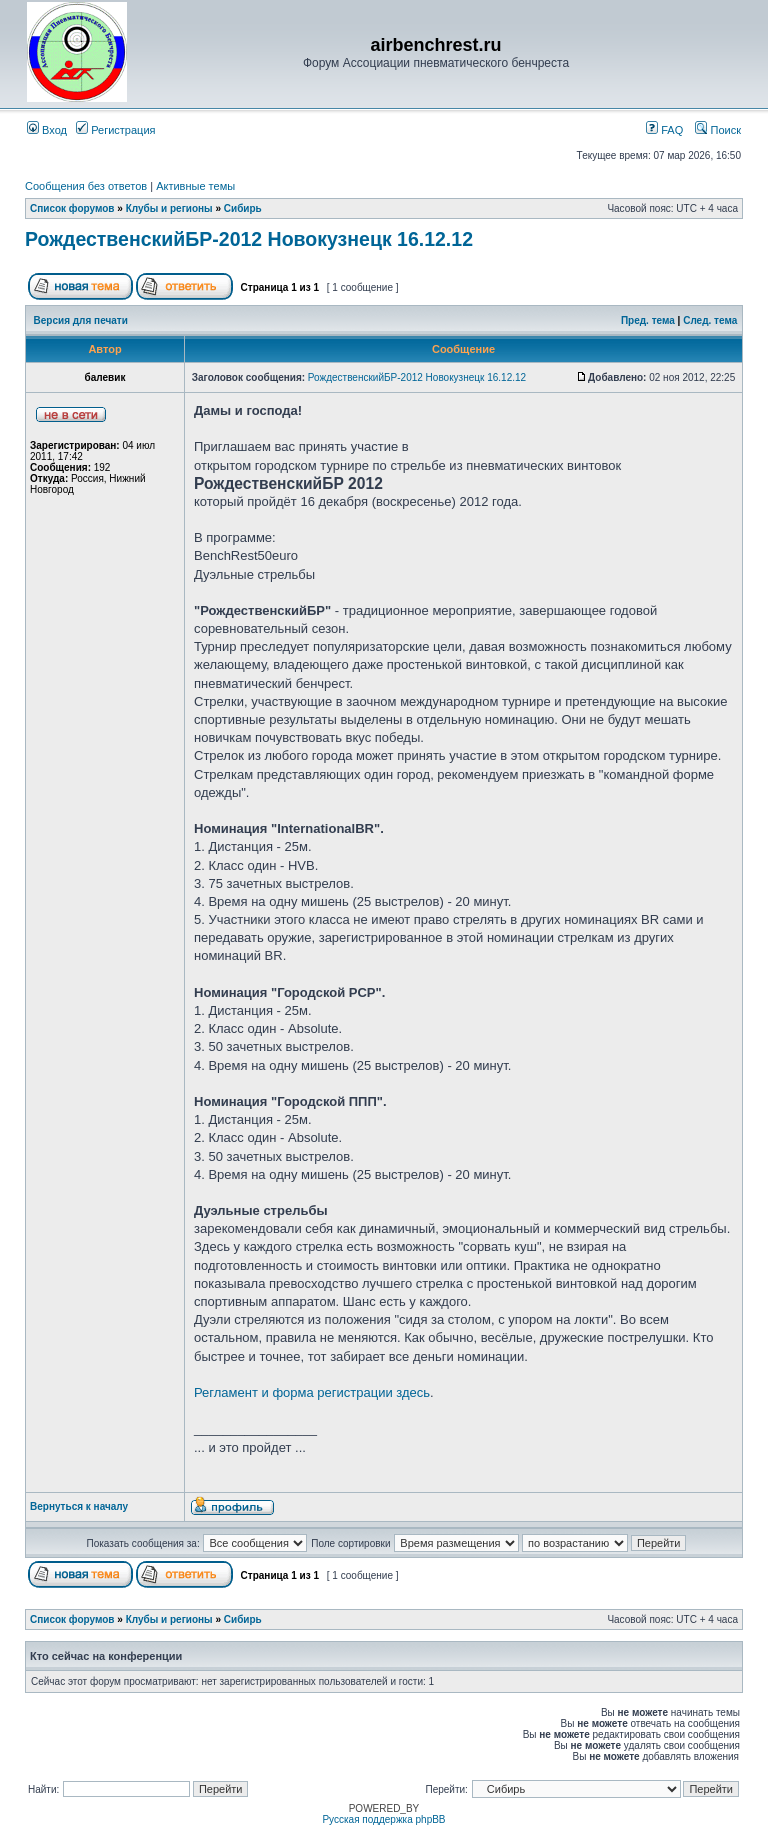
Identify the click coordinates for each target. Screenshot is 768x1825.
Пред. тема (648, 320)
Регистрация (115, 130)
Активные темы (195, 186)
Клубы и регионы (169, 208)
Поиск (718, 130)
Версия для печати (81, 320)
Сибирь (243, 208)
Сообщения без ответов (86, 186)
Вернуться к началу (79, 1506)
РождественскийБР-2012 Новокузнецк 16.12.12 (249, 239)
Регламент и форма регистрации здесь (312, 1392)
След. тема (710, 320)
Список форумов (72, 208)
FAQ (664, 130)
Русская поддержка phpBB (383, 1819)
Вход (47, 130)
